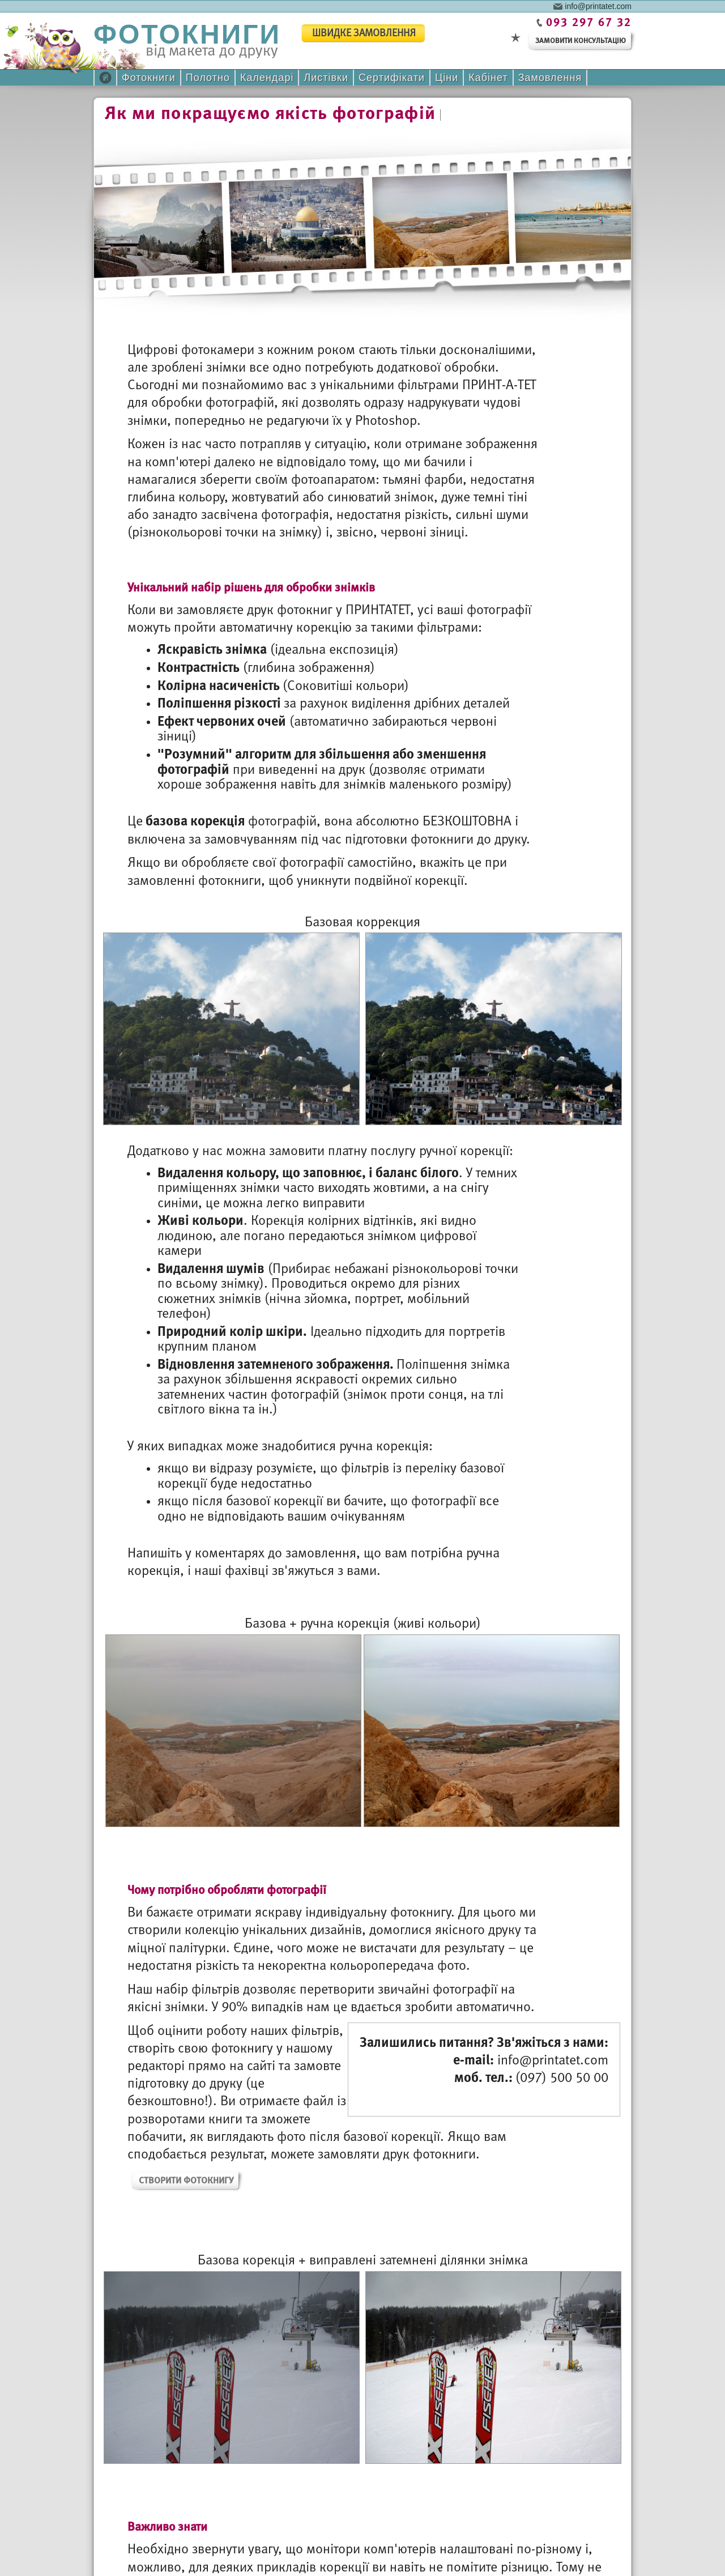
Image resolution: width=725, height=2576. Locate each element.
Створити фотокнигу (186, 2181)
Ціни (446, 77)
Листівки (326, 77)
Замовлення (550, 77)
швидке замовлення (364, 34)
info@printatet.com (598, 6)
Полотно (208, 77)
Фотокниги (149, 77)
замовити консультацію (580, 41)
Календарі (266, 77)
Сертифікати (392, 77)
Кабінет (488, 77)
